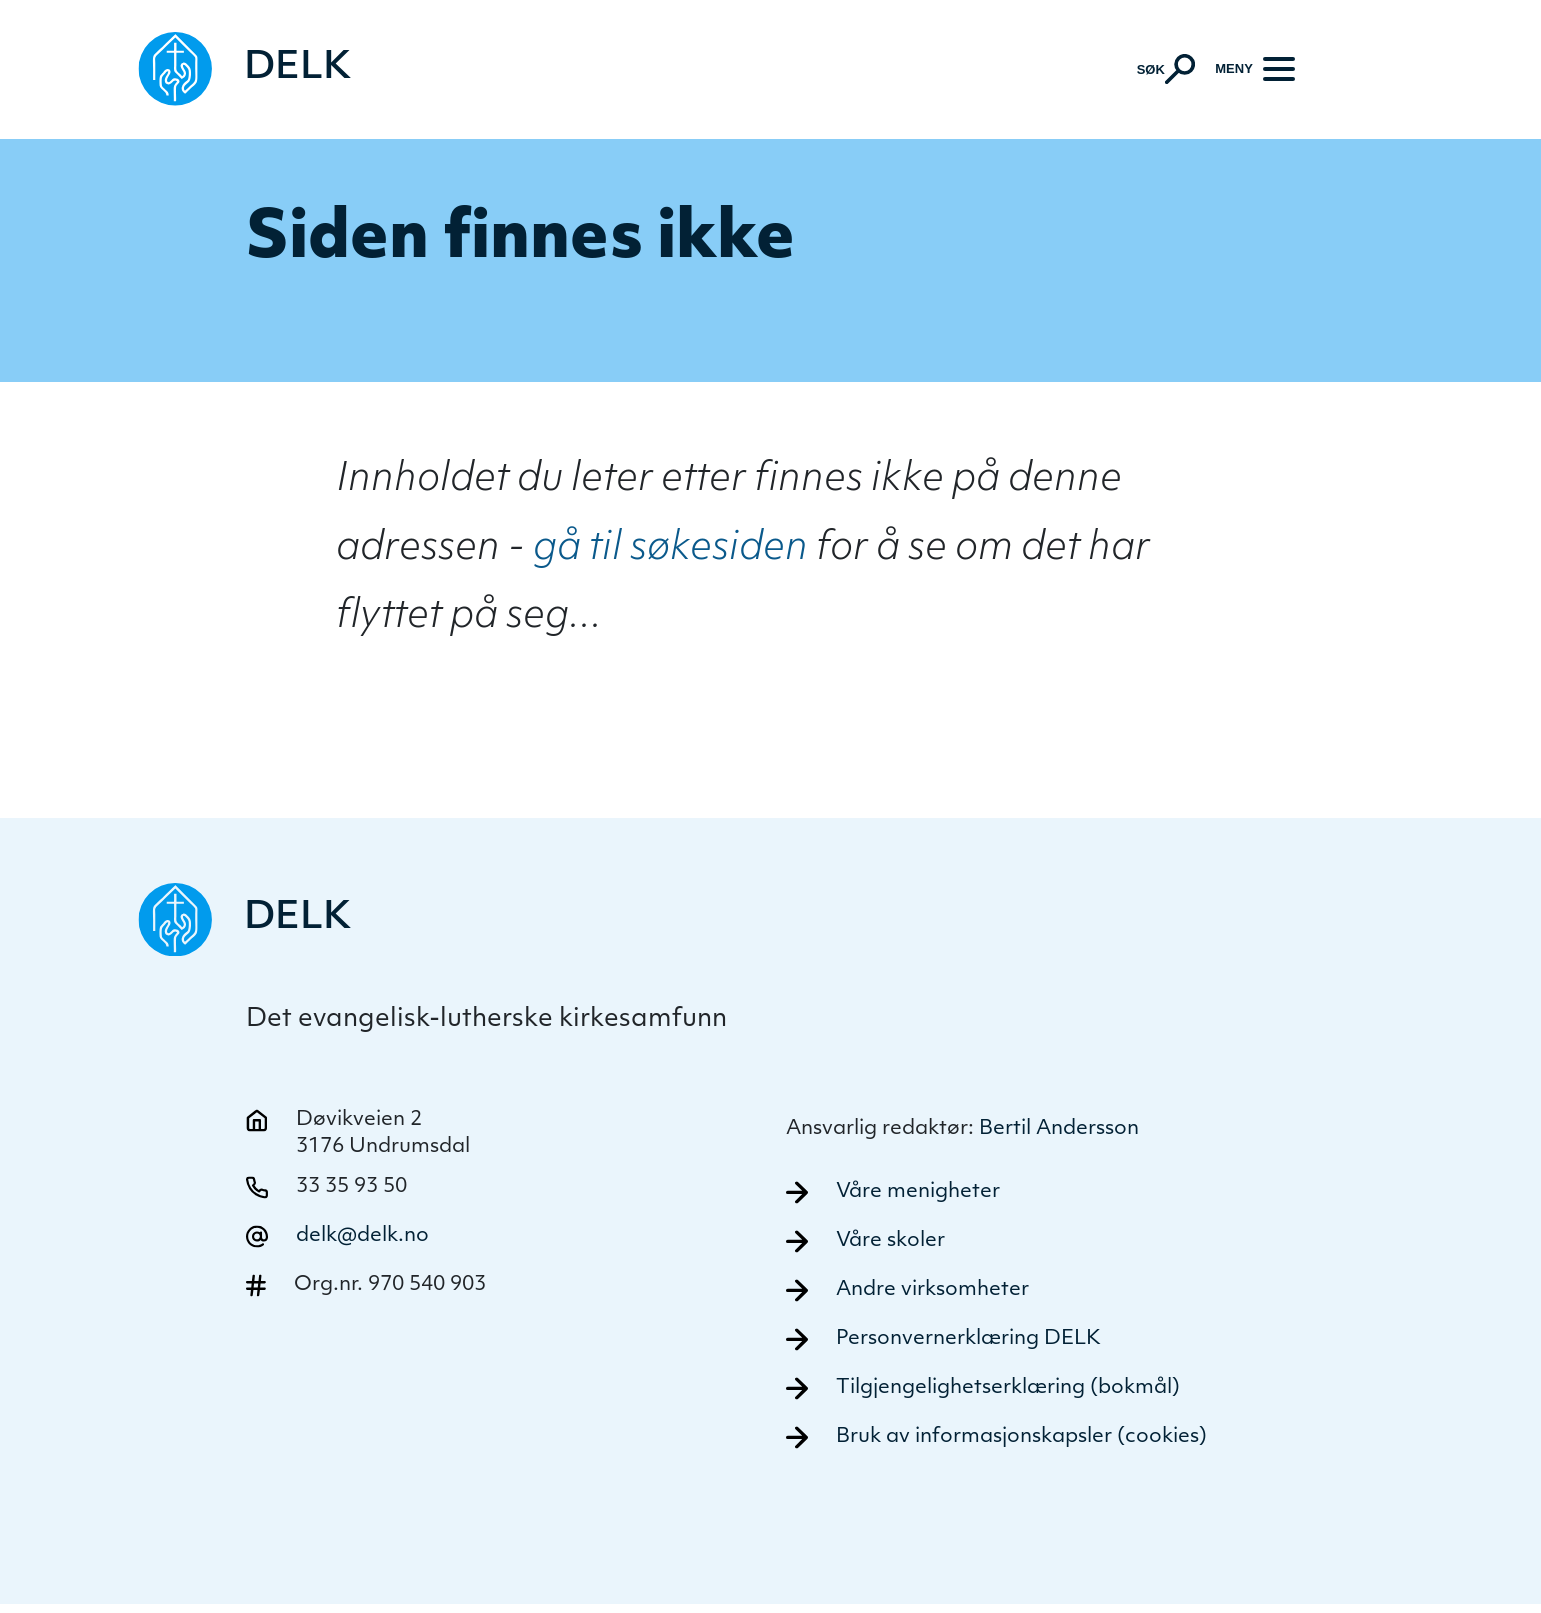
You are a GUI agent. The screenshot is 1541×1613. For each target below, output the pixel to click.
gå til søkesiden (670, 551)
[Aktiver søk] (1166, 70)
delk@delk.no (362, 1240)
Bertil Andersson (1059, 1133)
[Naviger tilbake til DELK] (247, 70)
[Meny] (1255, 70)
